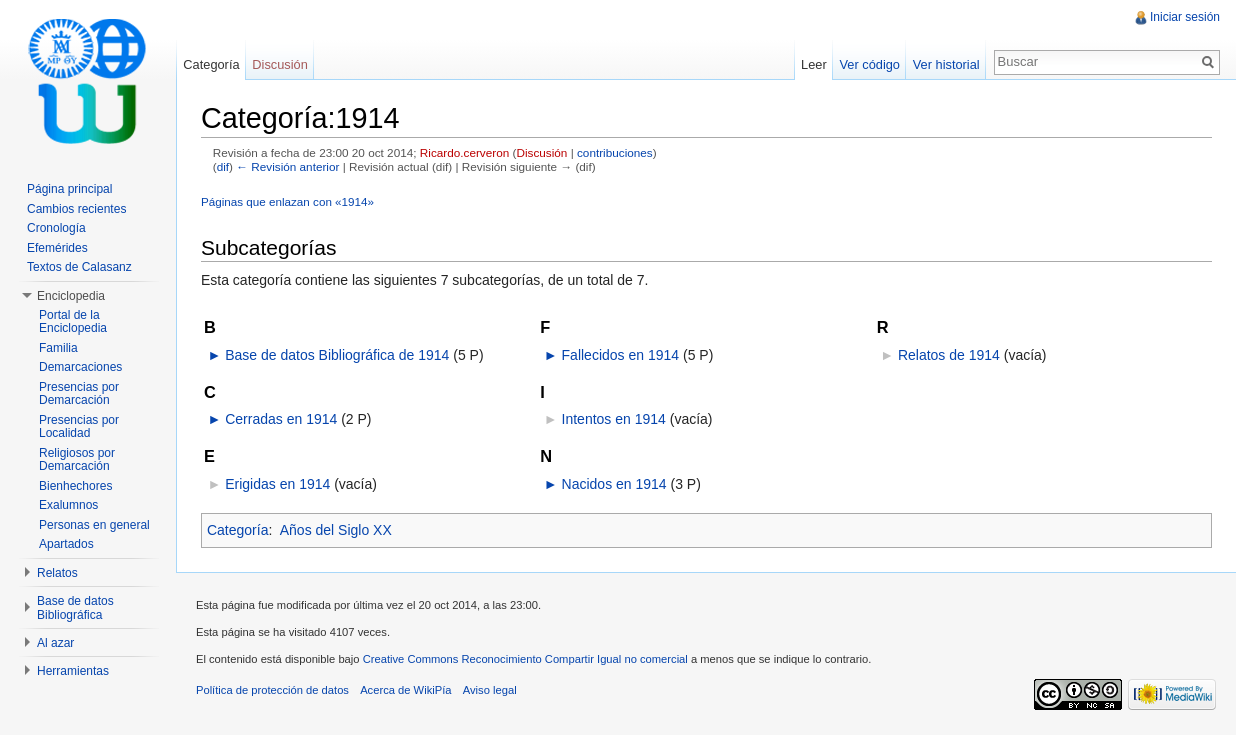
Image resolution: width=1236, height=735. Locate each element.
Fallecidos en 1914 (621, 355)
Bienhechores (75, 486)
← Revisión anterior (287, 166)
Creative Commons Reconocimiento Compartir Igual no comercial (525, 659)
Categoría (237, 530)
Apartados (66, 544)
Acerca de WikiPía (405, 690)
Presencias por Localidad (79, 427)
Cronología (56, 228)
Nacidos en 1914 (614, 484)
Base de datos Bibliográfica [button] (75, 608)
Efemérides (57, 248)
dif (223, 166)
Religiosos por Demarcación (77, 460)
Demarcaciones (80, 367)
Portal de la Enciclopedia (73, 322)
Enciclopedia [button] (71, 296)
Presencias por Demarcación (79, 394)
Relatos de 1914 (949, 355)
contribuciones (615, 152)
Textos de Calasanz (79, 267)
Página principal (69, 189)
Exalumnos (68, 505)
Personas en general (94, 525)
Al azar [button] (55, 643)
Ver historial (946, 64)
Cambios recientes (76, 209)
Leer (814, 64)
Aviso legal (490, 690)
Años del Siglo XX (336, 530)
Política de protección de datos (272, 690)
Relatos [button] (57, 573)
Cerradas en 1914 (281, 419)
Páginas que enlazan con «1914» (287, 201)
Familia (58, 348)
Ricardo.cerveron (464, 152)
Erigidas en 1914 (277, 484)
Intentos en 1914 (614, 419)
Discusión (541, 152)
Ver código (869, 64)
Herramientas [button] (73, 671)
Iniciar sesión (1185, 17)
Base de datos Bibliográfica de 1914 (337, 355)
